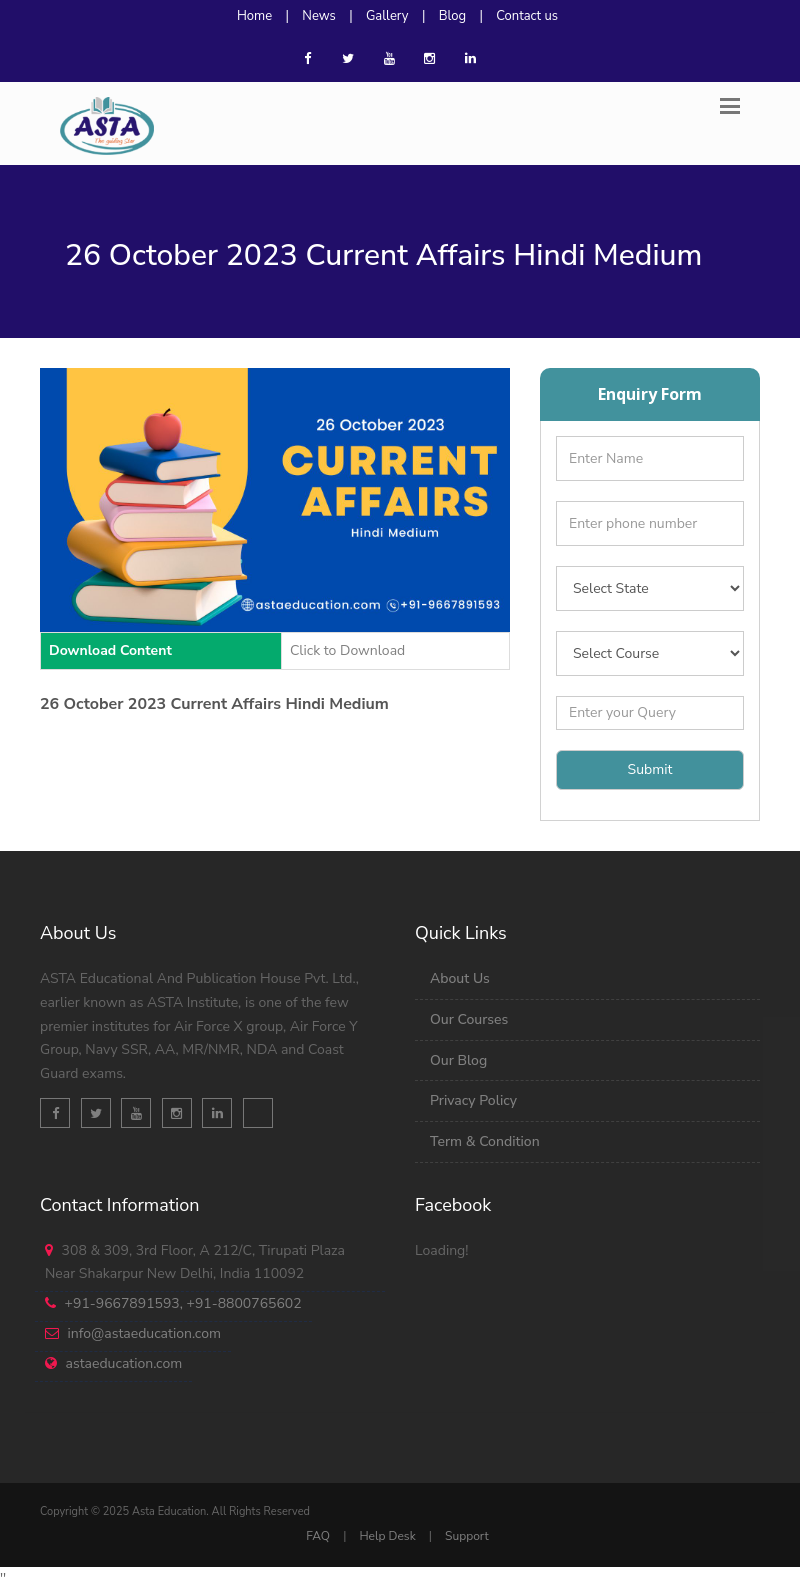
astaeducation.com (124, 1363)
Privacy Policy (473, 1100)
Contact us (527, 16)
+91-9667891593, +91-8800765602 (183, 1303)
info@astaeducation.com (144, 1333)
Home (254, 16)
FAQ (318, 1536)
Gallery (387, 16)
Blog (452, 16)
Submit (650, 769)
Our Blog (458, 1060)
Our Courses (469, 1019)
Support (467, 1536)
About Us (460, 978)
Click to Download (347, 650)
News (319, 16)
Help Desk (387, 1536)
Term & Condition (485, 1141)
